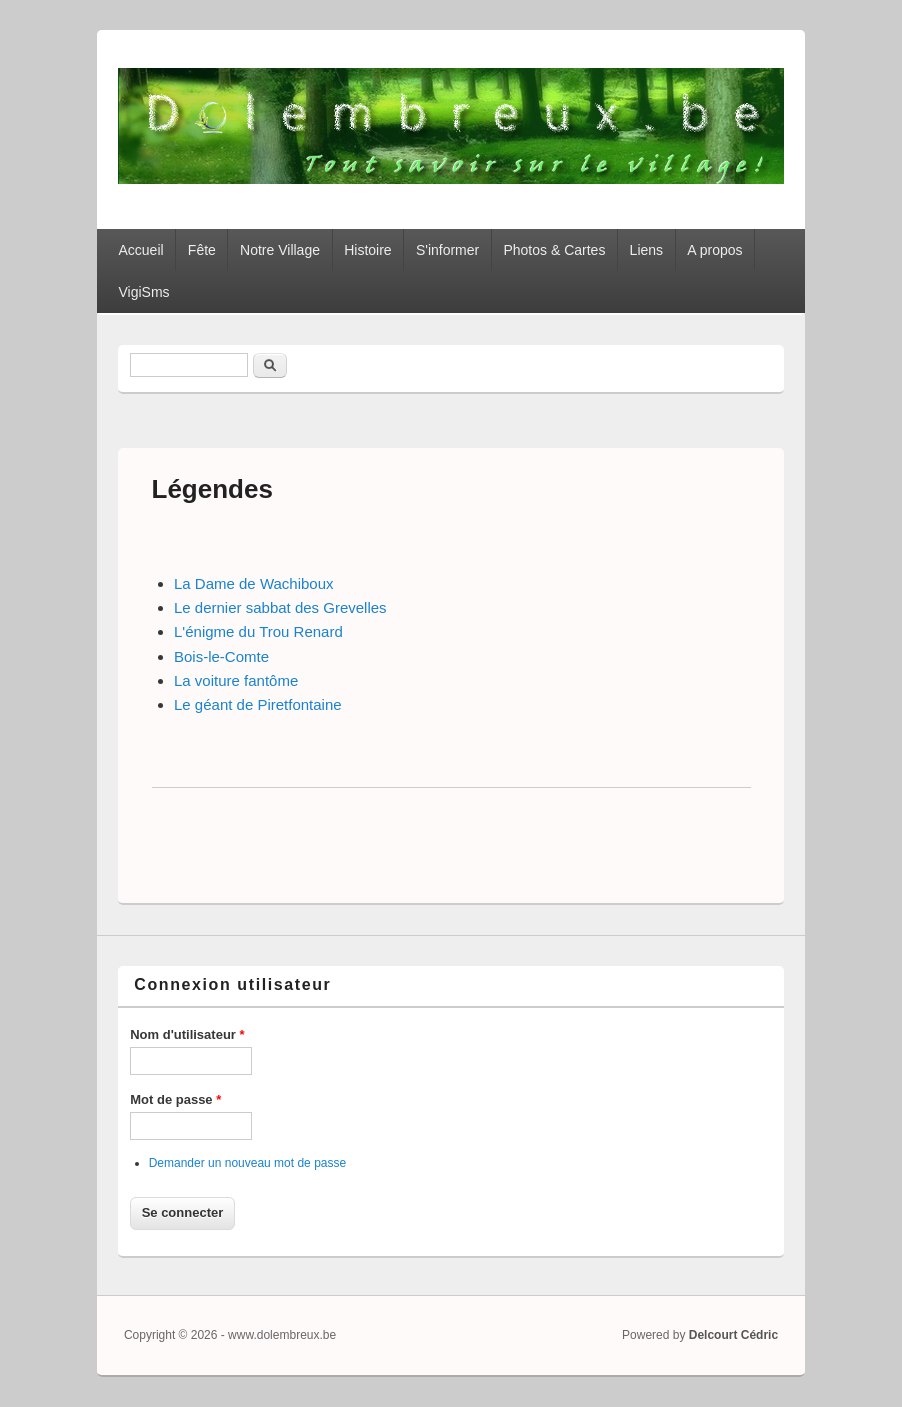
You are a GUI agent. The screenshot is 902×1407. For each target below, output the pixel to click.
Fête (202, 250)
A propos (714, 250)
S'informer (447, 250)
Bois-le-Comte (221, 656)
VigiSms (143, 292)
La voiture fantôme (236, 680)
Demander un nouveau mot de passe (247, 1163)
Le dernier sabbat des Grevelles (280, 607)
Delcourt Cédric (733, 1335)
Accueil (140, 250)
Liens (646, 250)
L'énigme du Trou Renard (258, 631)
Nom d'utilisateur (187, 1034)
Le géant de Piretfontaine (258, 704)
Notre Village (280, 250)
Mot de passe (175, 1099)
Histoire (367, 250)
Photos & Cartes (554, 250)
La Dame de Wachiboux (254, 583)
